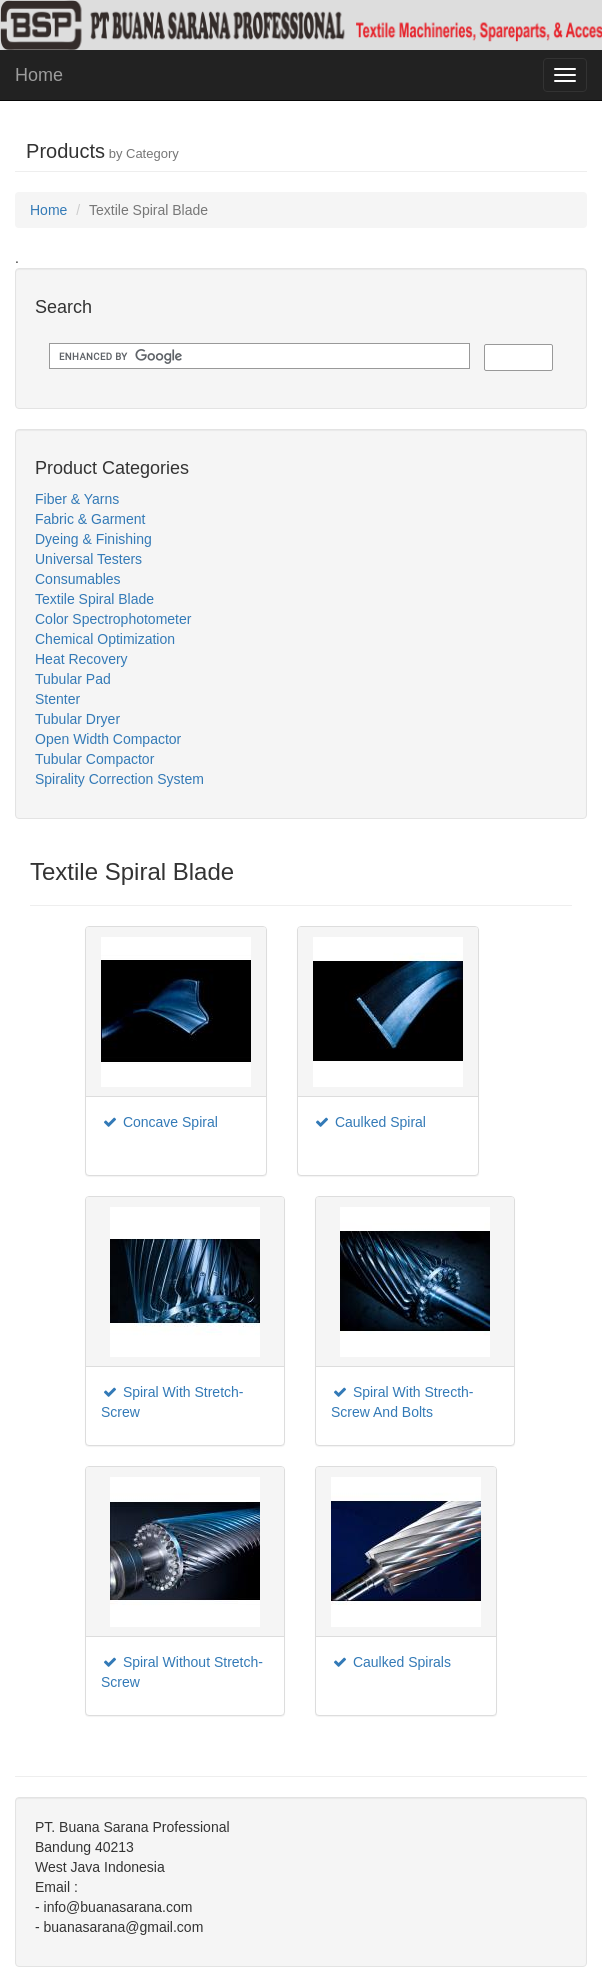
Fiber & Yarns (77, 499)
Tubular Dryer (77, 719)
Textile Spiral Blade (94, 599)
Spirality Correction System (119, 779)
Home (39, 75)
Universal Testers (88, 559)
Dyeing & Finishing (93, 539)
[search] (257, 356)
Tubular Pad (73, 679)
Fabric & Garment (90, 519)
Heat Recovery (81, 659)
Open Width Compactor (108, 739)
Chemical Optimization (105, 639)
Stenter (57, 699)
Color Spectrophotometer (113, 619)
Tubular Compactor (94, 759)
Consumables (78, 579)
